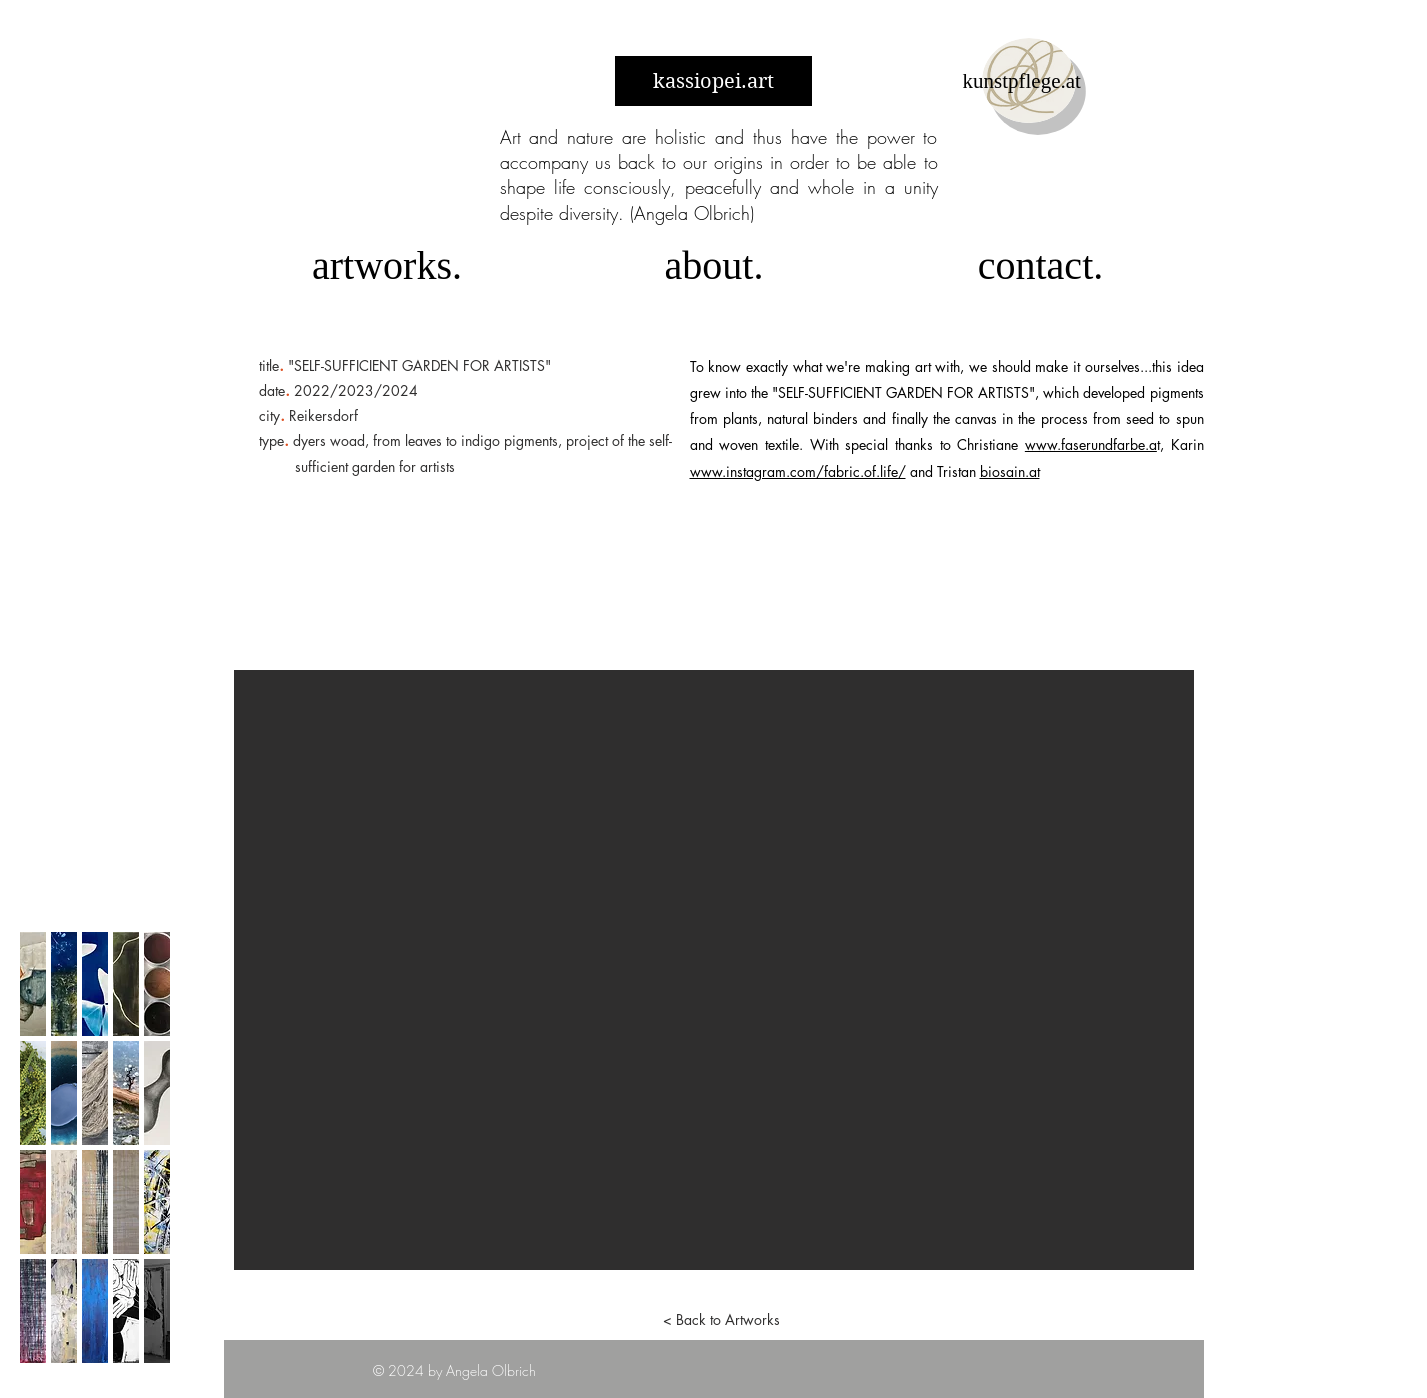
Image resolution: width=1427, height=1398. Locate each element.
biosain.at (1010, 471)
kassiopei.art (713, 81)
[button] (714, 970)
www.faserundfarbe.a (1091, 444)
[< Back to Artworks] (722, 1320)
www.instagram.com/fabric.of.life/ (798, 471)
